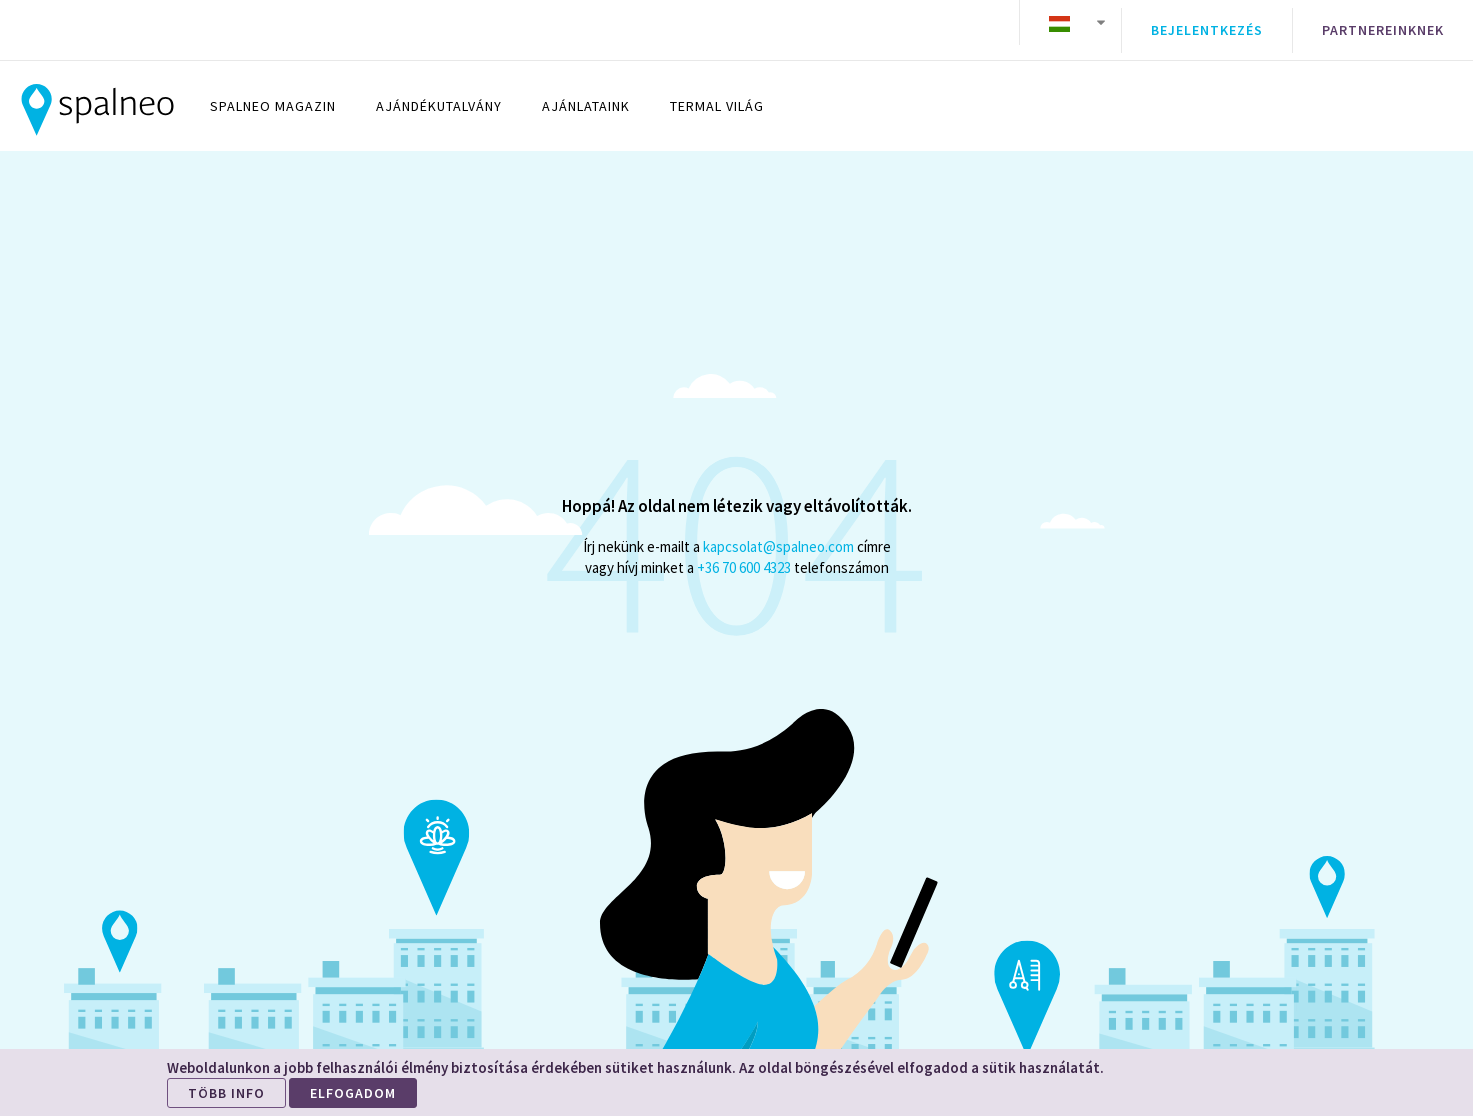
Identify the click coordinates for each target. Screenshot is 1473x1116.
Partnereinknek (1383, 23)
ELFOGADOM (353, 1093)
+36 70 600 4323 (744, 552)
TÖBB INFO (226, 1093)
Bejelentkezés (1207, 23)
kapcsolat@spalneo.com (778, 531)
